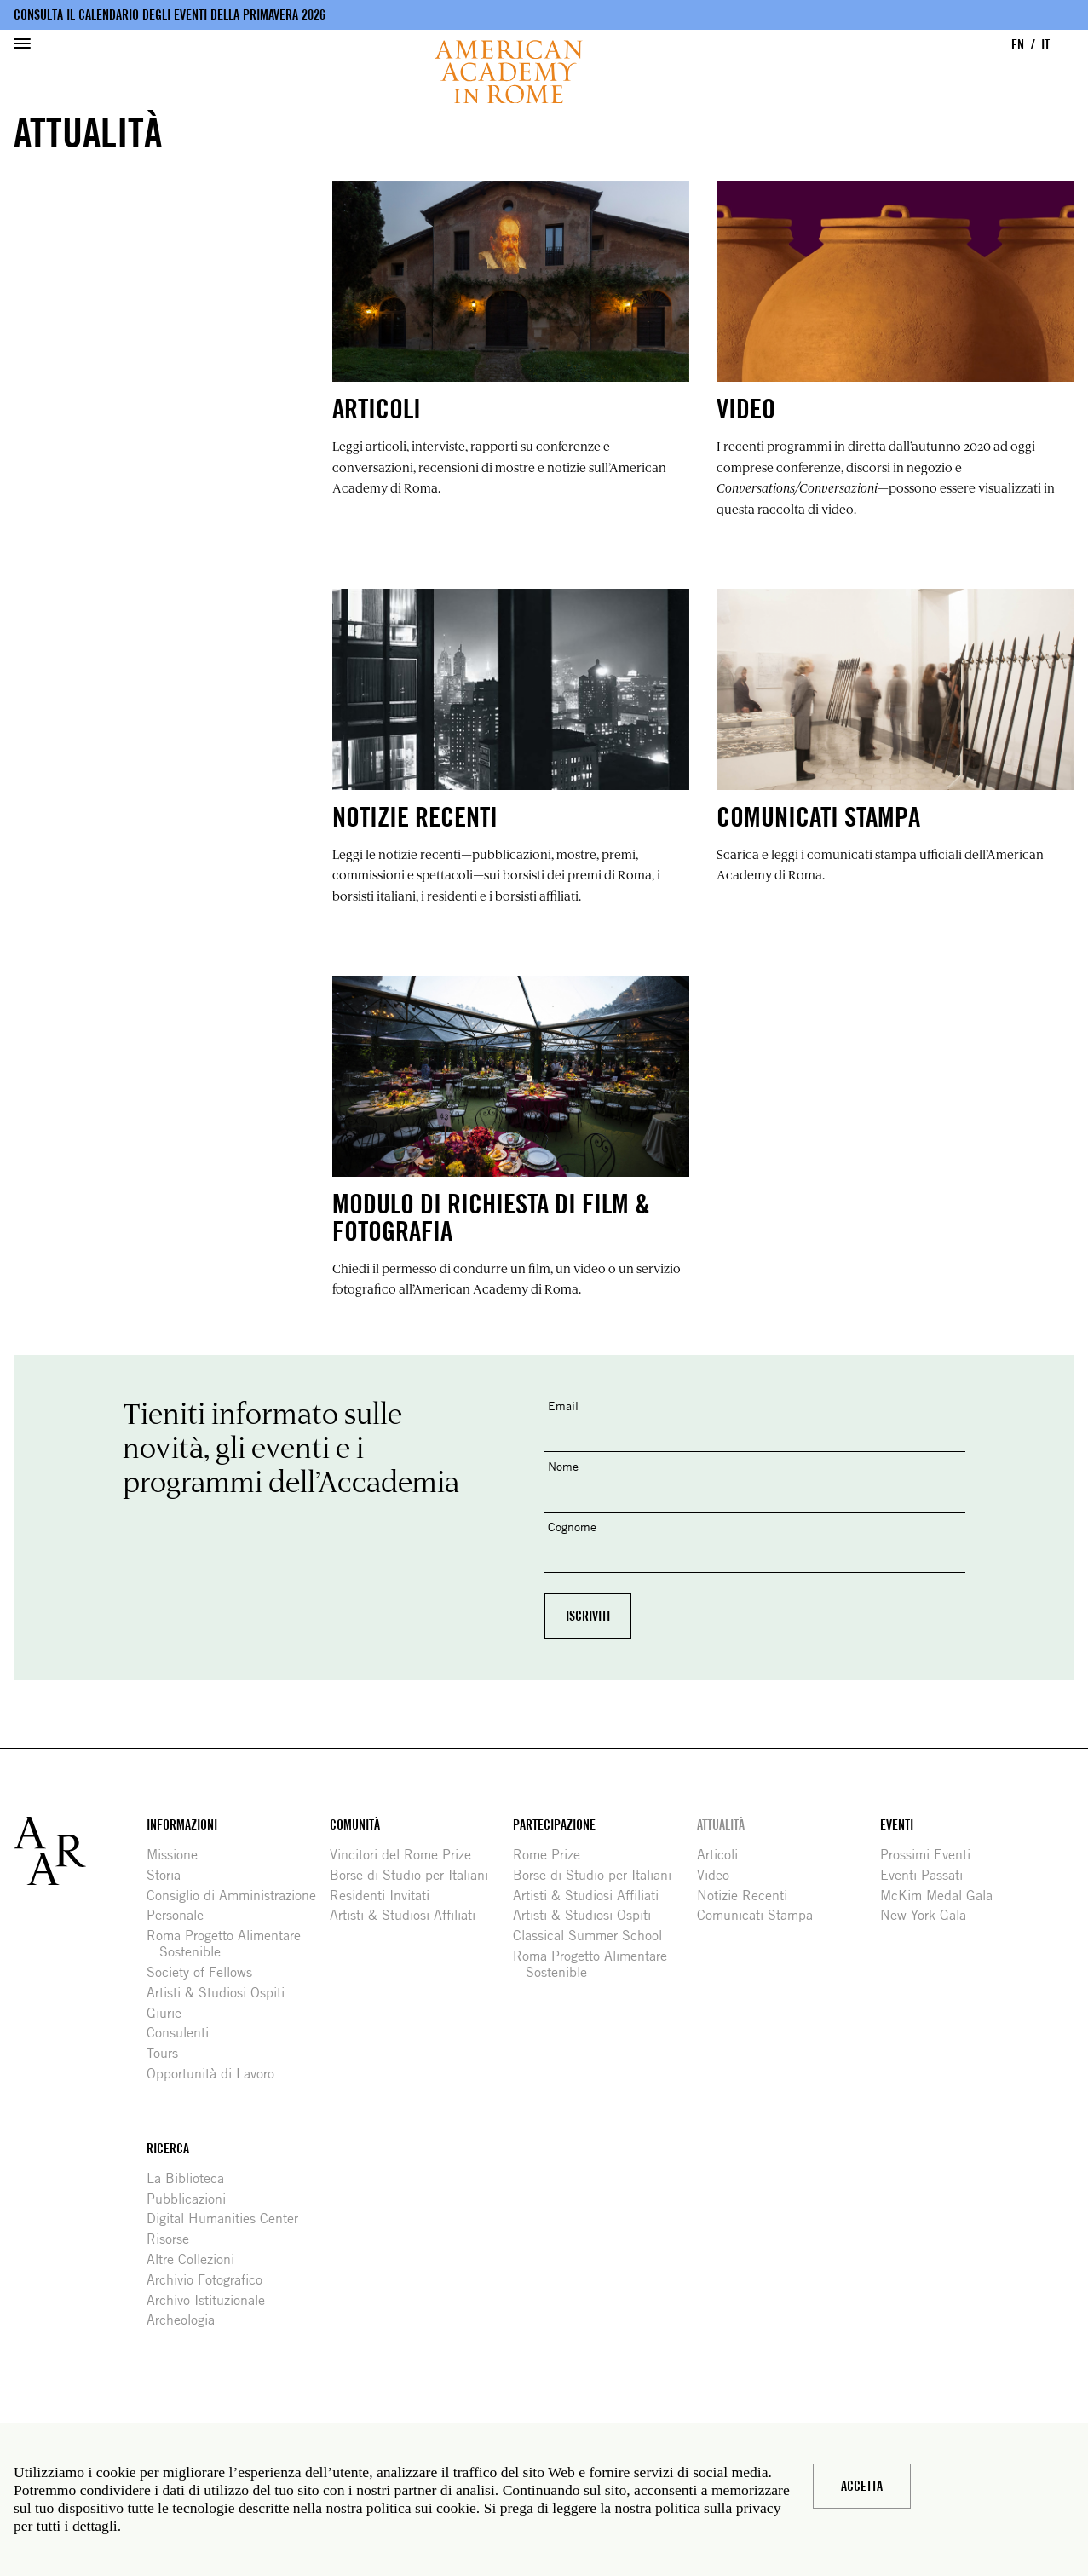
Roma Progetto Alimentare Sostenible (230, 1944)
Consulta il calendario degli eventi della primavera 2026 (169, 15)
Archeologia (187, 2320)
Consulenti (184, 2033)
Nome (563, 1466)
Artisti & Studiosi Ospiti (222, 1993)
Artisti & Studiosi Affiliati (409, 1915)
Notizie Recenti (748, 1895)
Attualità (721, 1825)
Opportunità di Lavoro (216, 2074)
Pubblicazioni (192, 2199)
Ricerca (168, 2149)
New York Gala (929, 1915)
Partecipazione (554, 1825)
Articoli (724, 1855)
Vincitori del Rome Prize (407, 1855)
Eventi (896, 1825)
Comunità (355, 1825)
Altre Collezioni (196, 2259)
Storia (170, 1875)
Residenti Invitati (386, 1895)
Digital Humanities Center (228, 2218)
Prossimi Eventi (931, 1855)
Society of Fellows (205, 1972)
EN (1017, 45)
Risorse (174, 2239)
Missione (178, 1855)
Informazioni (182, 1825)
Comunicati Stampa (761, 1915)
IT (1045, 45)
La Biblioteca (191, 2178)
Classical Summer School (594, 1936)
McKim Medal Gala (943, 1895)
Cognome (572, 1526)
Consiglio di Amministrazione (237, 1895)
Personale (181, 1915)
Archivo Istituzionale (212, 2300)
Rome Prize (553, 1855)
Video (719, 1875)
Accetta (862, 2486)
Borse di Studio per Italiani (415, 1875)
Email (563, 1405)
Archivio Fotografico (210, 2280)
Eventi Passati (928, 1875)
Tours (168, 2053)
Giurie (170, 2013)
